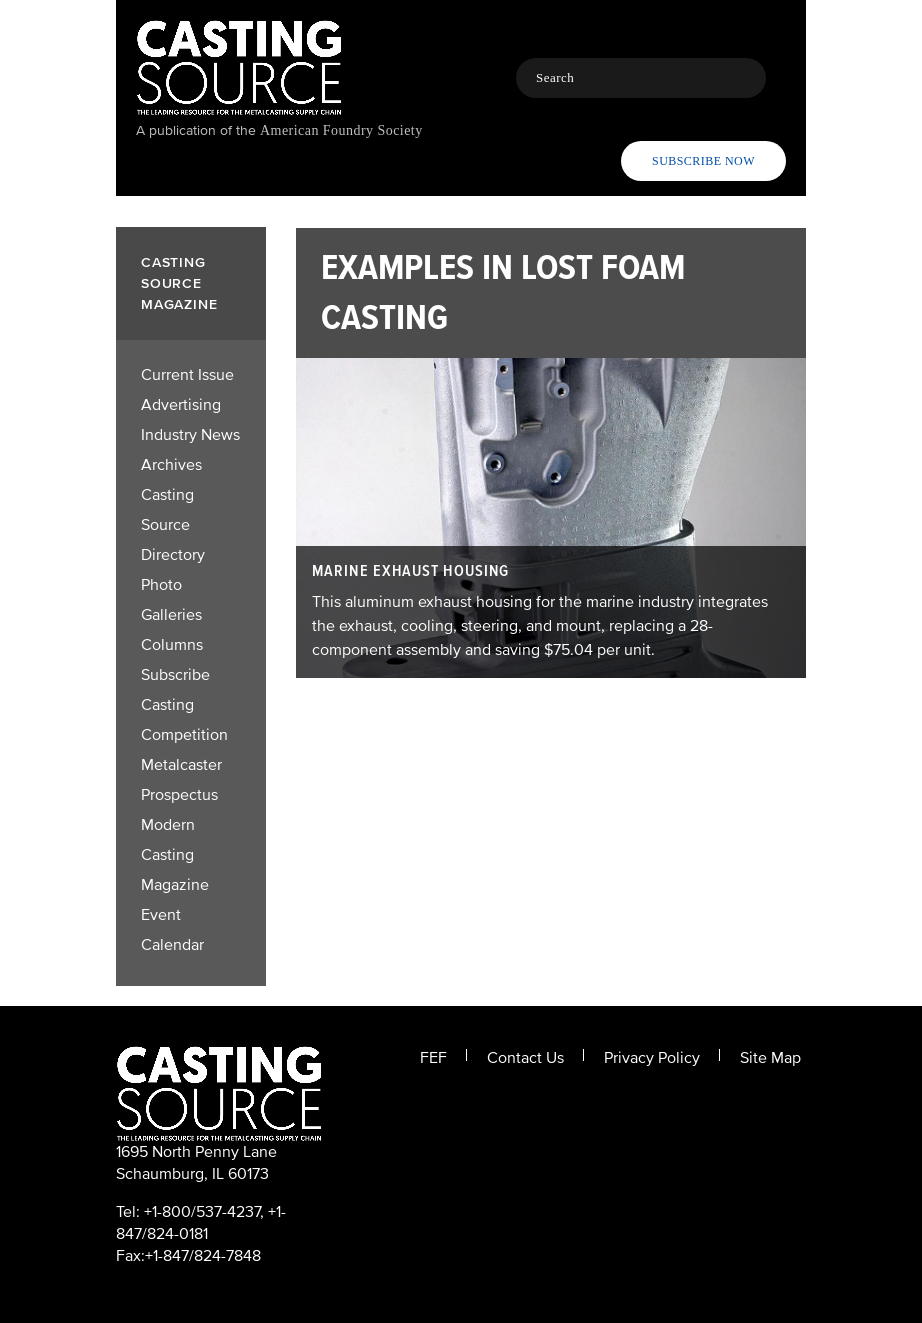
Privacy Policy (652, 1058)
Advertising (181, 405)
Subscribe (175, 675)
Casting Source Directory (173, 525)
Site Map (770, 1058)
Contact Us (525, 1058)
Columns (172, 645)
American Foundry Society (341, 130)
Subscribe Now (703, 161)
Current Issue (187, 375)
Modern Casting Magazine (175, 855)
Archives (171, 465)
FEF (433, 1058)
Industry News (190, 435)
